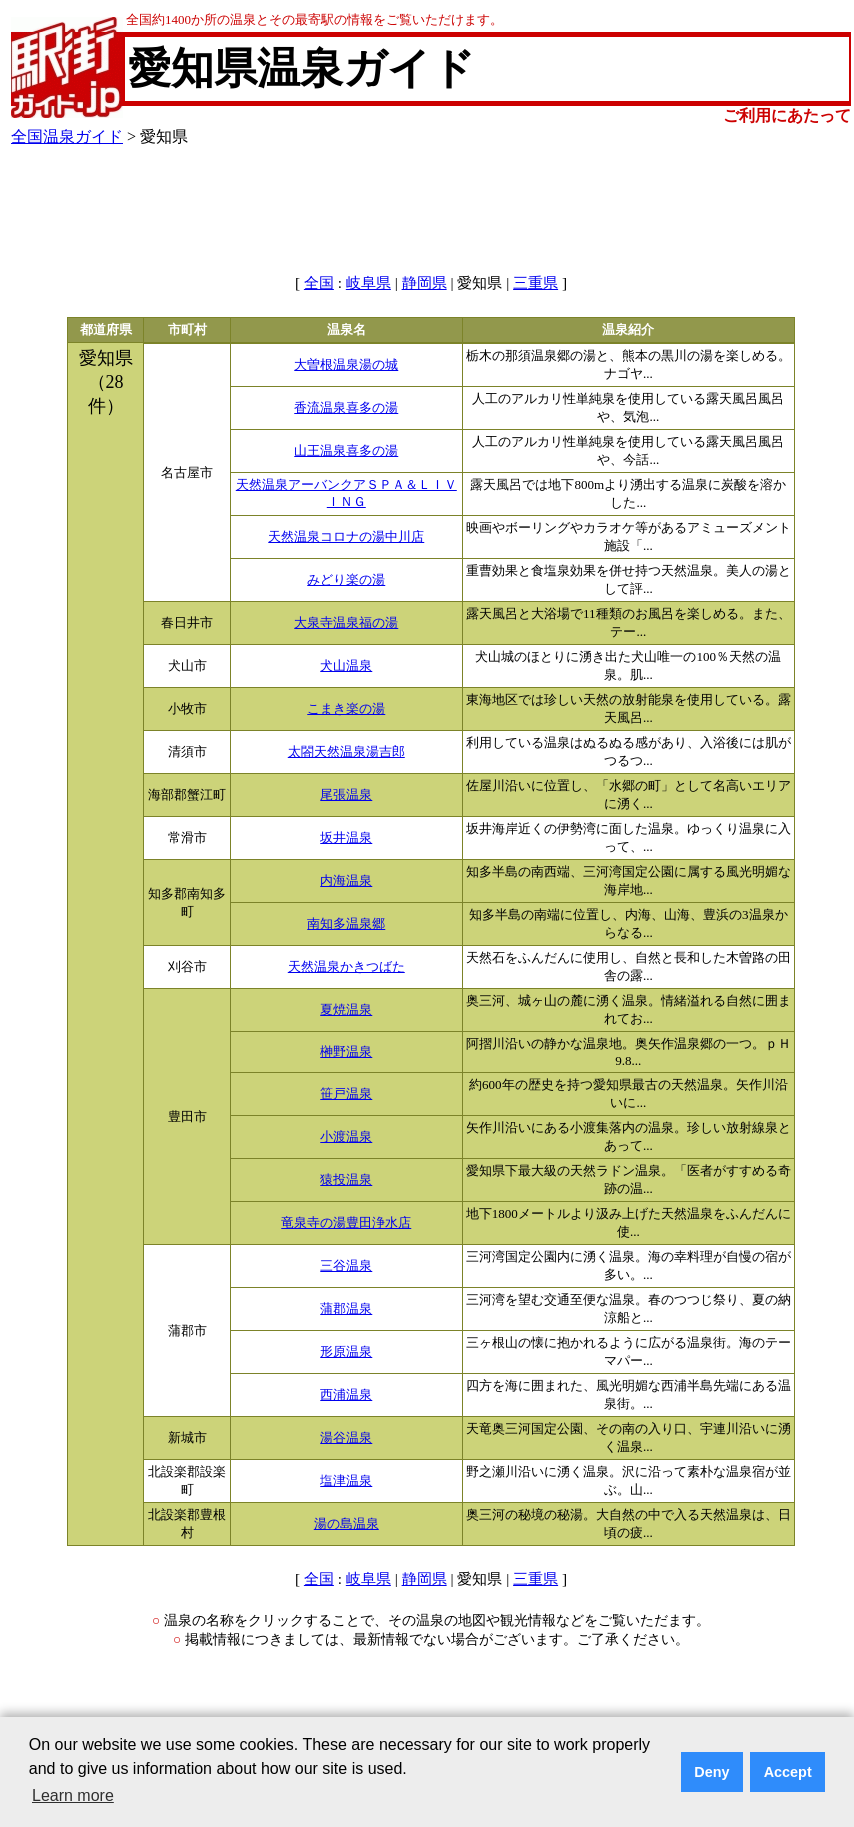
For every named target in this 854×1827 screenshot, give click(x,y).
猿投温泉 (346, 1180)
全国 (319, 283)
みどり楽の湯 (346, 580)
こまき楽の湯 (346, 709)
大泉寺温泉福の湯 (346, 623)
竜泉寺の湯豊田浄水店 (346, 1223)
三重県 (535, 283)
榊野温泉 (346, 1052)
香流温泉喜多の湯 (346, 408)
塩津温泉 (346, 1481)
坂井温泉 (346, 838)
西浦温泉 (346, 1395)
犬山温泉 (346, 666)
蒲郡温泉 (346, 1309)
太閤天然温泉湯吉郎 (346, 752)
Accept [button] (788, 1772)
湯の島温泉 (346, 1524)
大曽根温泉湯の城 (346, 365)
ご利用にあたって (787, 115)
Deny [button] (711, 1772)
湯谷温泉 (346, 1438)
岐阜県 (368, 283)
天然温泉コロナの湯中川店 (346, 537)
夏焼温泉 (346, 1010)
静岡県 (424, 283)
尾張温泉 (346, 795)
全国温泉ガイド (67, 136)
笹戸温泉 (346, 1094)
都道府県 (106, 330)
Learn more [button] (73, 1795)
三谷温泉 (346, 1266)
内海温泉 (346, 881)
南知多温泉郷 (346, 924)
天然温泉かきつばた (346, 967)
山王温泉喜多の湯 (346, 451)
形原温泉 (346, 1352)
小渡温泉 (346, 1137)
